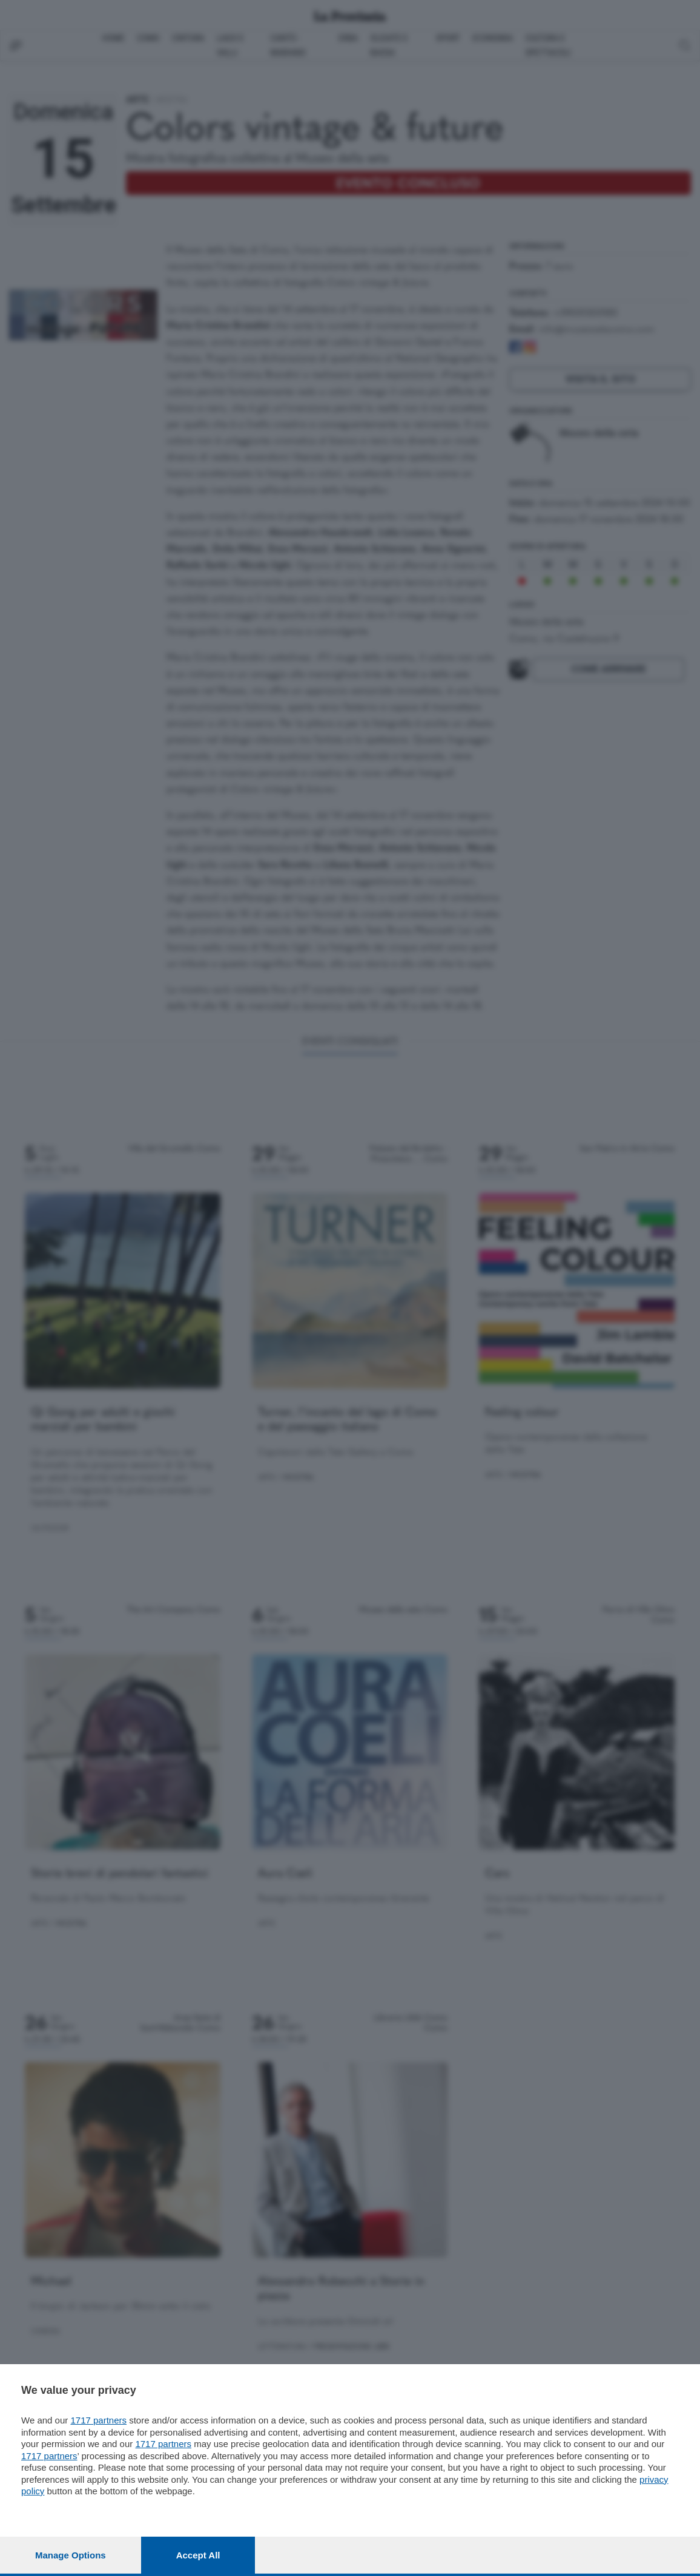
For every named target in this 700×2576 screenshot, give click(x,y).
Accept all (198, 2555)
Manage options (70, 2555)
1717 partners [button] (98, 2420)
